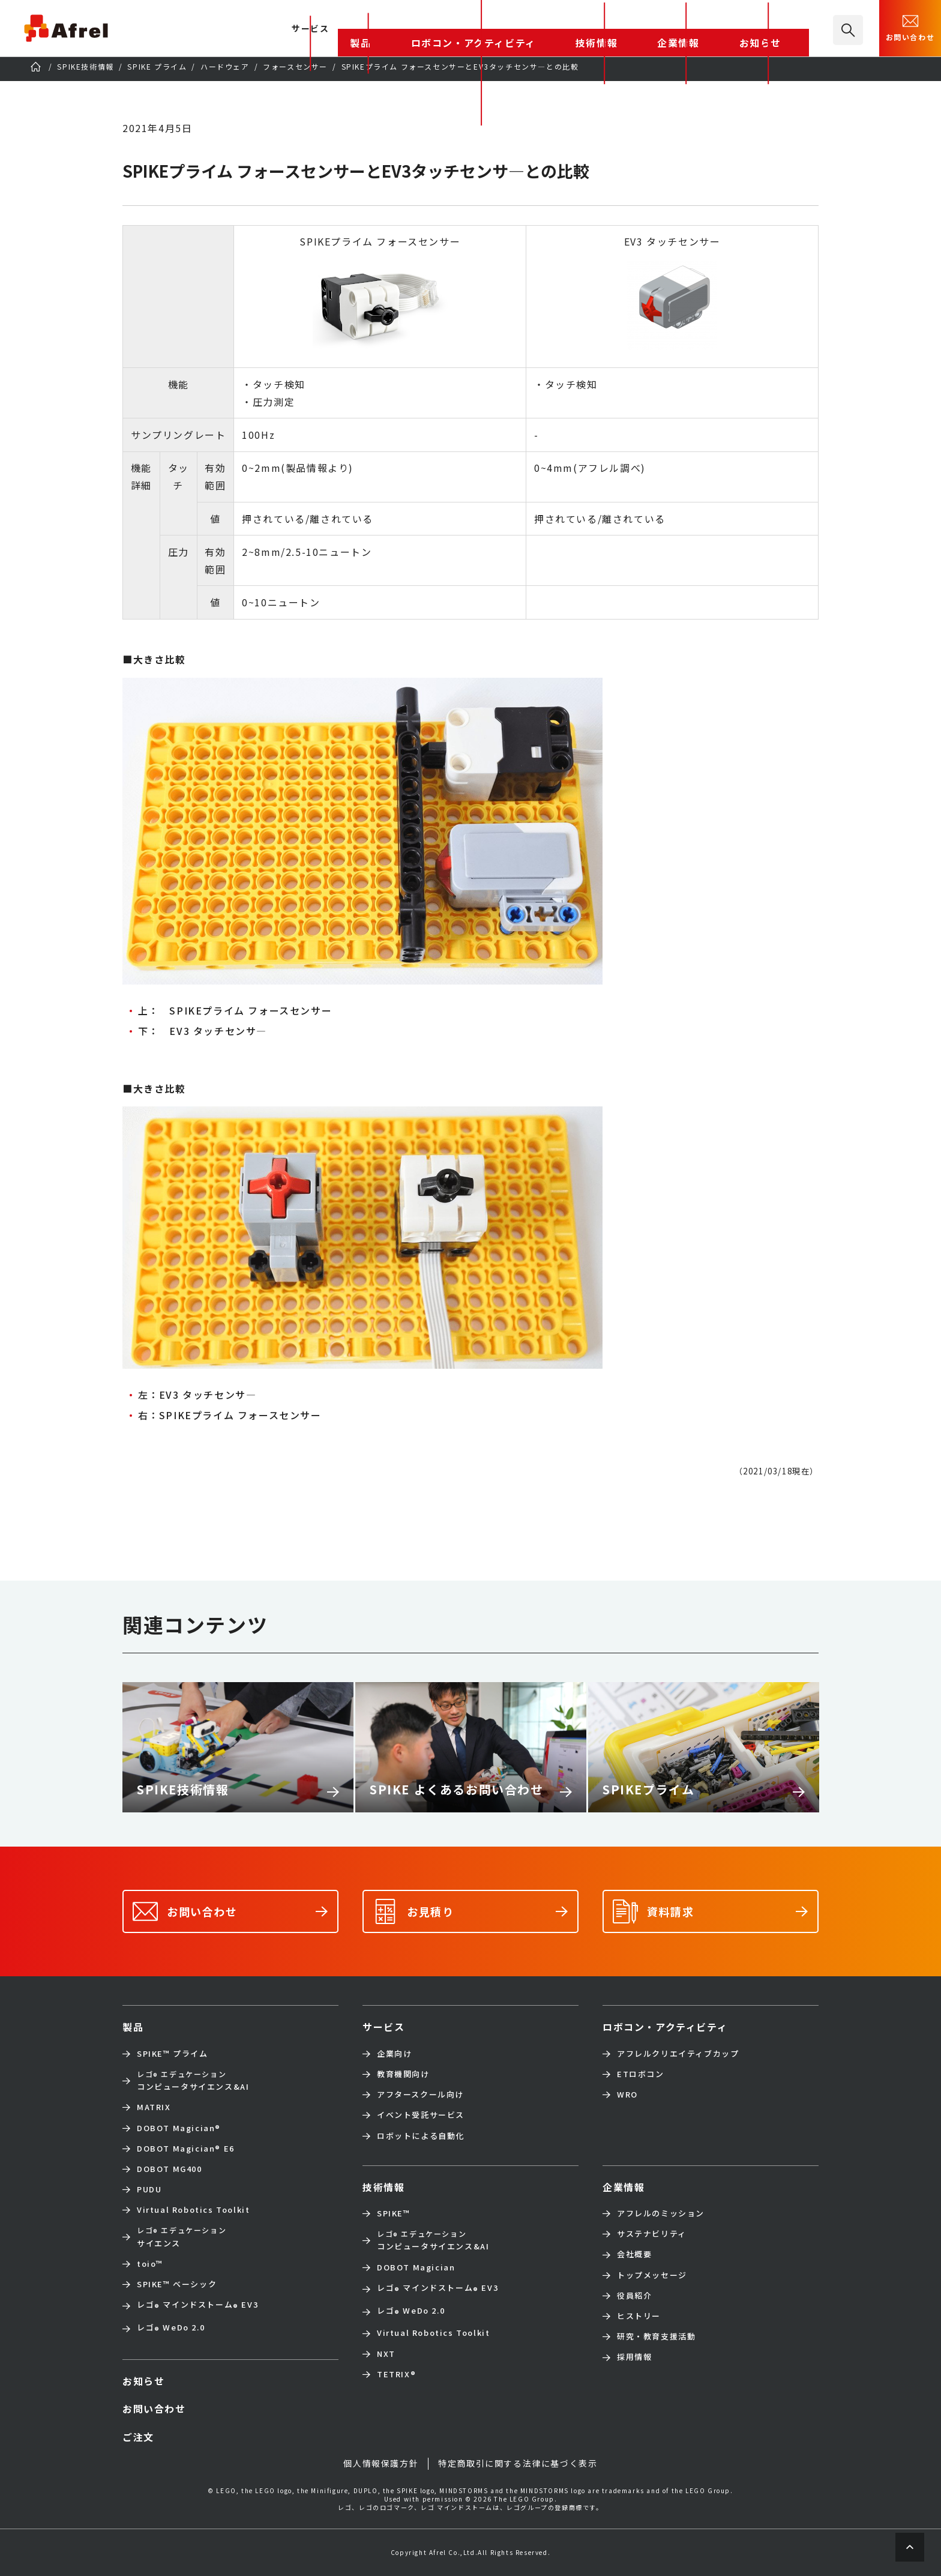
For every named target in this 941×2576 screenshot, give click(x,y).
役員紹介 (634, 2295)
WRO (627, 2094)
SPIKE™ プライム (172, 2053)
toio (150, 2263)
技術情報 (670, 29)
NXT (386, 2353)
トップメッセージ (652, 2275)
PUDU (149, 2189)
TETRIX (396, 2374)
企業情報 (725, 29)
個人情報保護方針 (380, 2463)
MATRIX (154, 2107)
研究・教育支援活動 (656, 2336)
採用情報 (634, 2356)
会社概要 (634, 2254)
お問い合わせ (910, 27)
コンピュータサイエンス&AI (193, 2080)
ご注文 (138, 2436)
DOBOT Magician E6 (186, 2148)
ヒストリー (639, 2316)
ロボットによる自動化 (420, 2136)
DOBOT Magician (179, 2128)
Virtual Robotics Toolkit (193, 2209)
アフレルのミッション (661, 2213)
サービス (383, 2026)
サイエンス (181, 2236)
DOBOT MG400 (169, 2169)
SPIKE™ (393, 2213)
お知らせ (781, 29)
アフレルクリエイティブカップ (678, 2053)
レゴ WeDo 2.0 (171, 2328)
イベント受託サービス (420, 2115)
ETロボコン (640, 2074)
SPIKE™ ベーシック (177, 2284)
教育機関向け (403, 2074)
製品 (495, 29)
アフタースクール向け (420, 2094)
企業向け (394, 2053)
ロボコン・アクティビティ (578, 29)
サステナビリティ (652, 2233)
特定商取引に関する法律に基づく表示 (517, 2463)
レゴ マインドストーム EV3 (197, 2305)
